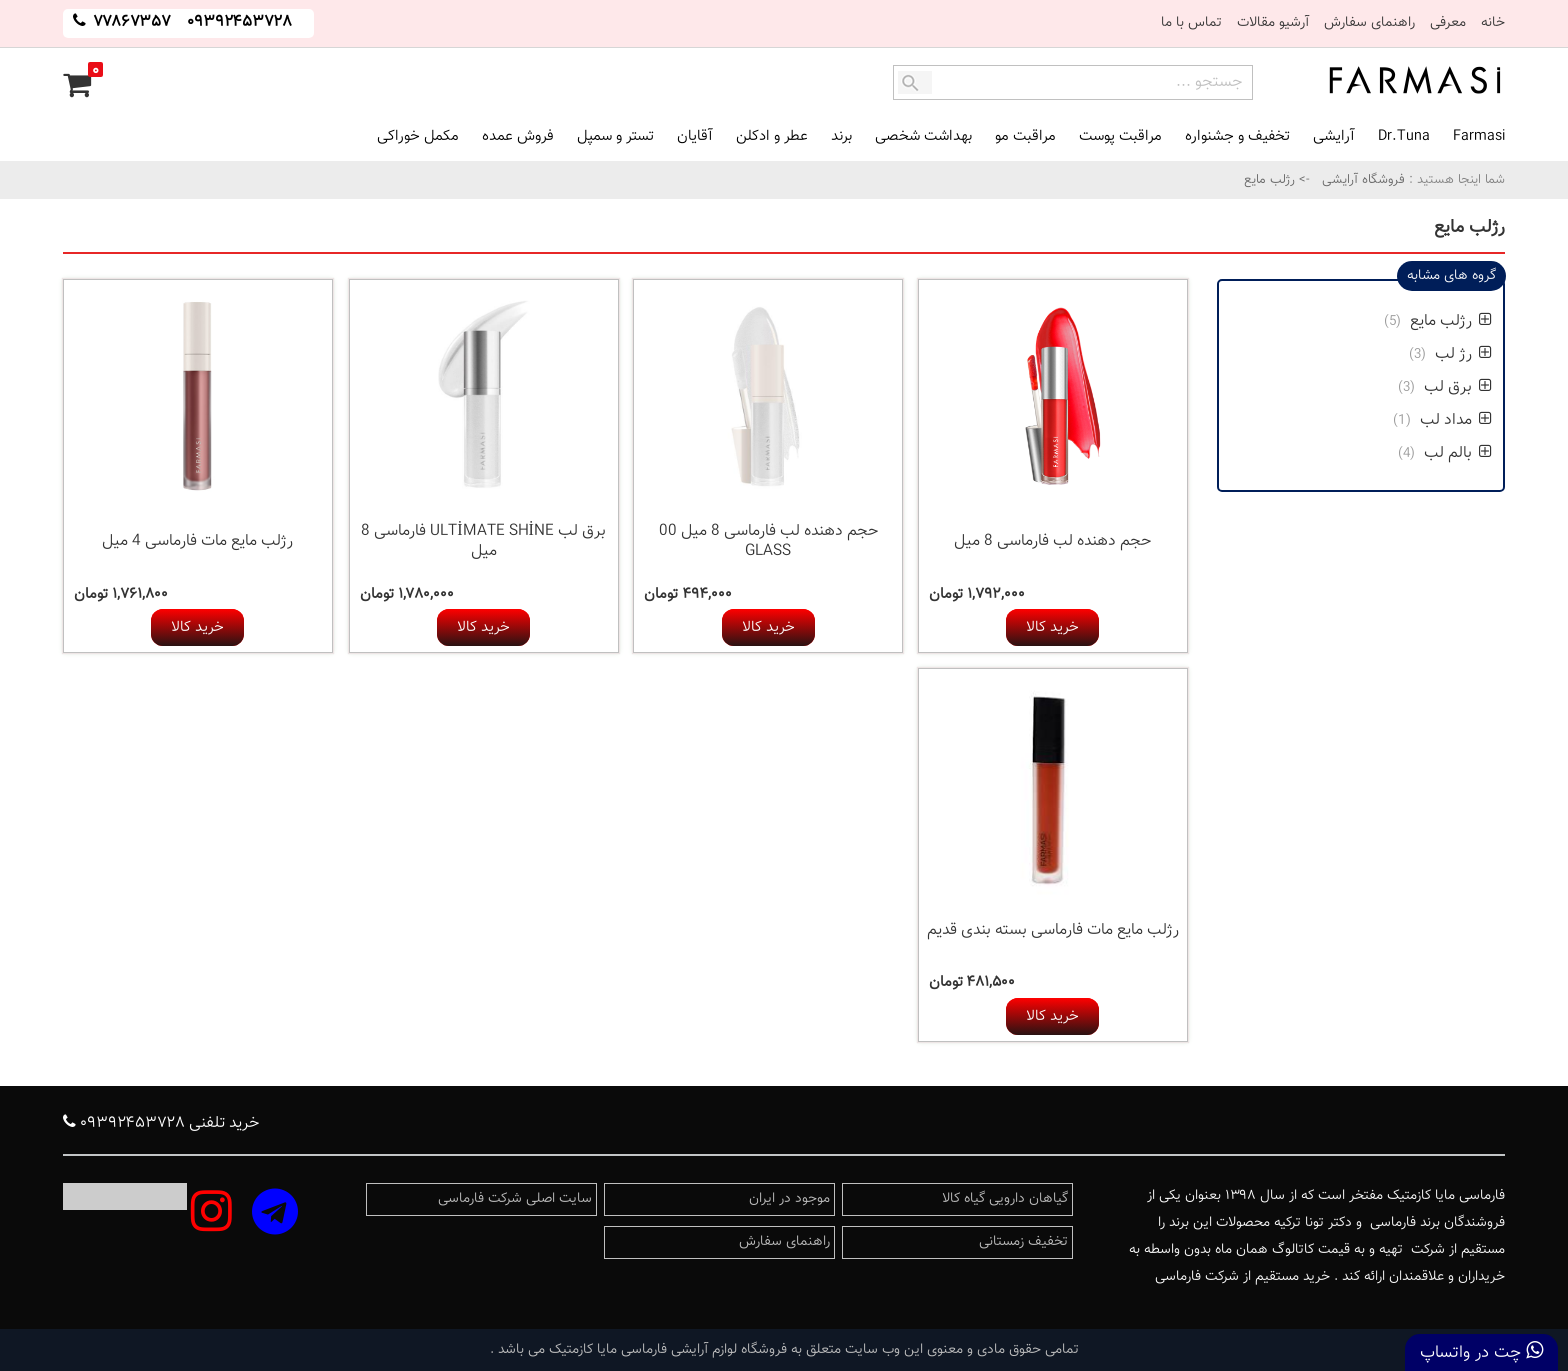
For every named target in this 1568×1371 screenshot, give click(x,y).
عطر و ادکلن (772, 136)
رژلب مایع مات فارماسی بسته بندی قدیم (1053, 930)
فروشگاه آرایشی (1361, 180)
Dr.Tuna (1404, 136)
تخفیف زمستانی (1023, 1242)
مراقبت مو (1025, 136)
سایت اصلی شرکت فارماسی (515, 1199)
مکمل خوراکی (418, 136)
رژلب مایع (1449, 321)
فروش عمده (518, 136)
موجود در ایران (789, 1199)
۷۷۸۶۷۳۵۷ (130, 22)
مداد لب (1454, 420)
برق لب (1456, 387)
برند (841, 136)
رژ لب (1461, 354)
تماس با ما (1191, 23)
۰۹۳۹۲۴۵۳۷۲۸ (239, 22)
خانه (1493, 23)
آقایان (695, 136)
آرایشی (1334, 136)
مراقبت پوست (1120, 136)
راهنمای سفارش (1369, 23)
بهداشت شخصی (923, 136)
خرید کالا (1052, 627)
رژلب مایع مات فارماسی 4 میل (197, 541)
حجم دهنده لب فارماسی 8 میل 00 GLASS (768, 541)
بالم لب (1456, 453)
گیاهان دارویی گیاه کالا (1005, 1199)
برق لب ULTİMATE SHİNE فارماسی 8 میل (483, 541)
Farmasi (1479, 136)
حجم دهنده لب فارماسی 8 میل (1052, 541)
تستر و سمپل (615, 136)
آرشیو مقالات (1273, 23)
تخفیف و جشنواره (1237, 136)
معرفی (1448, 23)
